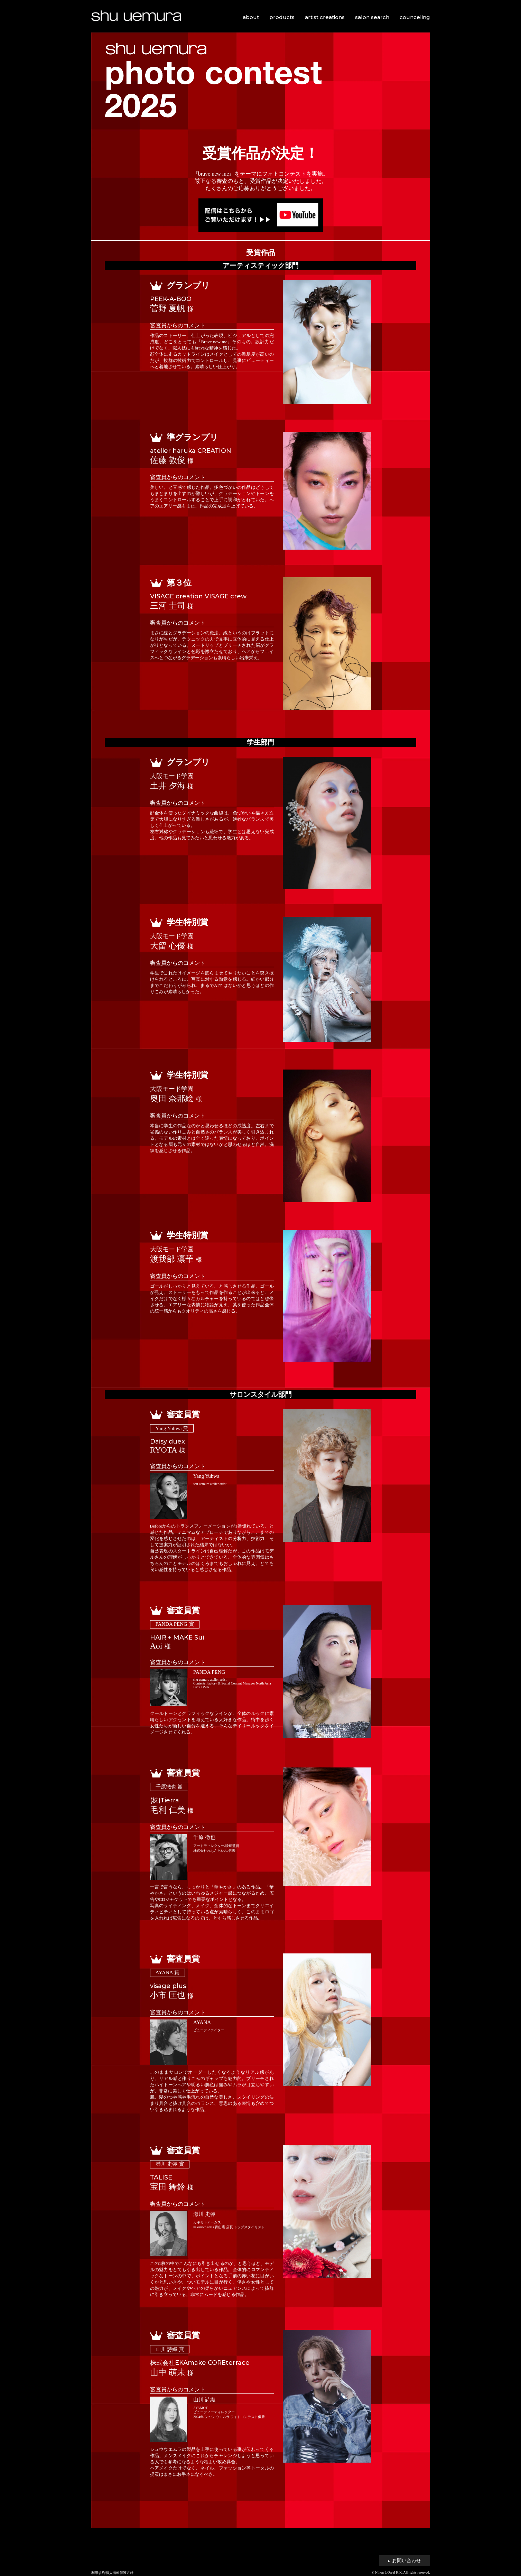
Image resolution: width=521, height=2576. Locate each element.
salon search (372, 17)
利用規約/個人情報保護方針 (112, 2573)
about (251, 17)
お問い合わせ (404, 2560)
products (282, 17)
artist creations (325, 17)
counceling (415, 17)
